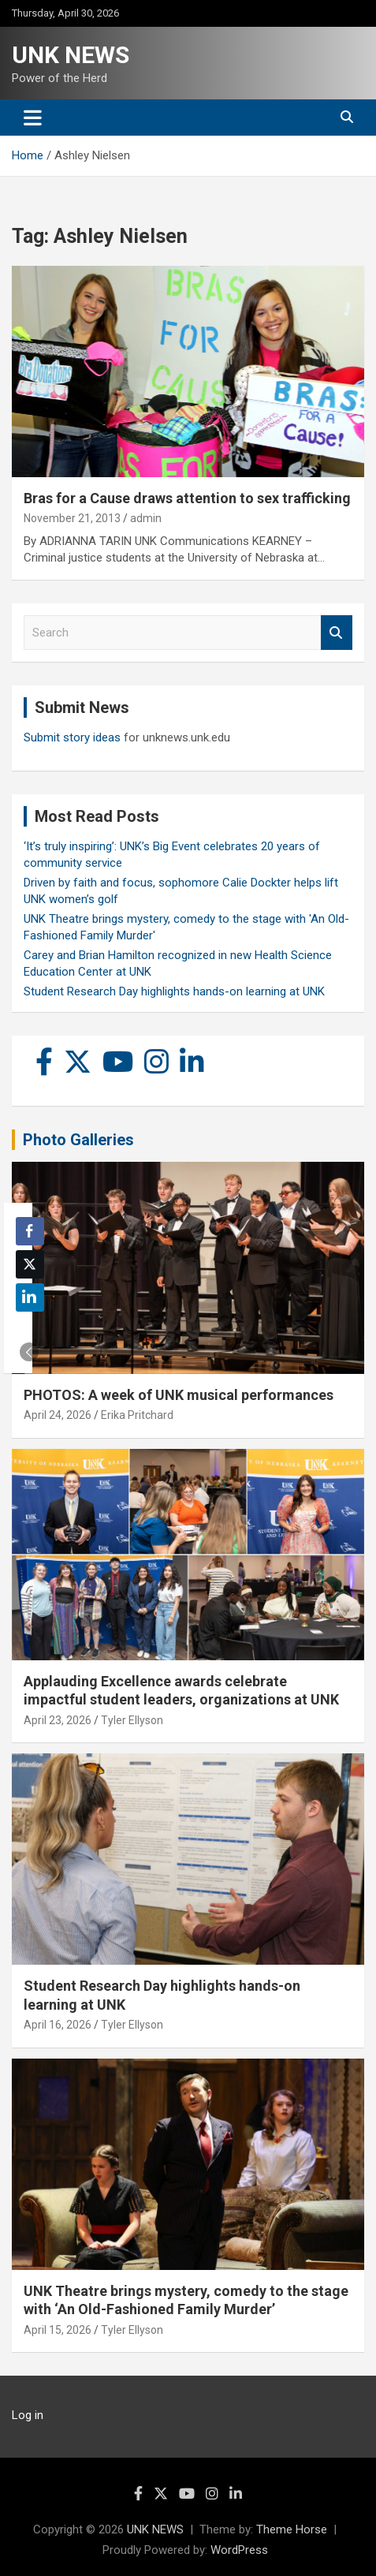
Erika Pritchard (137, 1415)
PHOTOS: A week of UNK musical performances (178, 1395)
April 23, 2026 (57, 1720)
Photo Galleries (78, 1139)
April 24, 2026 (57, 1415)
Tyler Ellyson (132, 1720)
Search (336, 633)
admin (146, 518)
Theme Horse (291, 2529)
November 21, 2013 (72, 518)
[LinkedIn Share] (30, 1297)
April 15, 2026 (57, 2330)
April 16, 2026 (57, 2024)
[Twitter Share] (30, 1264)
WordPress (239, 2550)
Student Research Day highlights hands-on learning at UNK (174, 991)
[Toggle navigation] (33, 117)
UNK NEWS (70, 55)
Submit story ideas (72, 737)
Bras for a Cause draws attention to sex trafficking (187, 498)
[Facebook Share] (30, 1231)
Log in (27, 2415)
